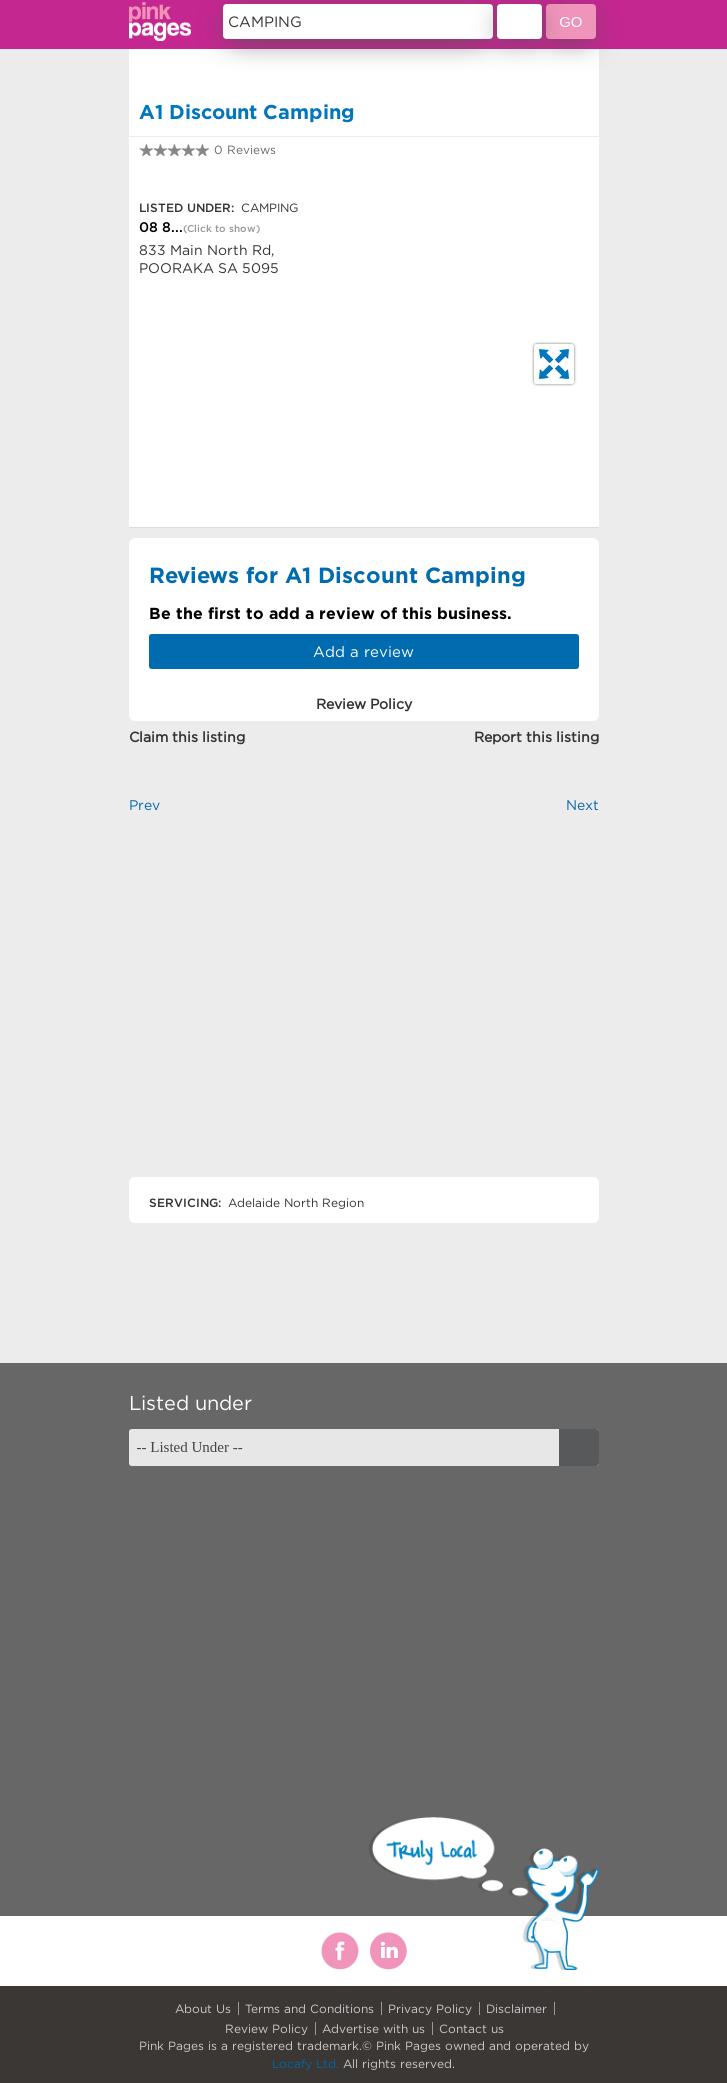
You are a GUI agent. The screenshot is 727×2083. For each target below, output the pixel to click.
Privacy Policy (430, 2008)
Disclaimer (516, 2008)
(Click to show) (221, 228)
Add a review (363, 651)
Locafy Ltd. (305, 2063)
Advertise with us (373, 2028)
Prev (144, 805)
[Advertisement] (364, 1012)
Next (582, 805)
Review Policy (266, 2028)
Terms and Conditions (309, 2008)
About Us (203, 2008)
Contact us (471, 2028)
